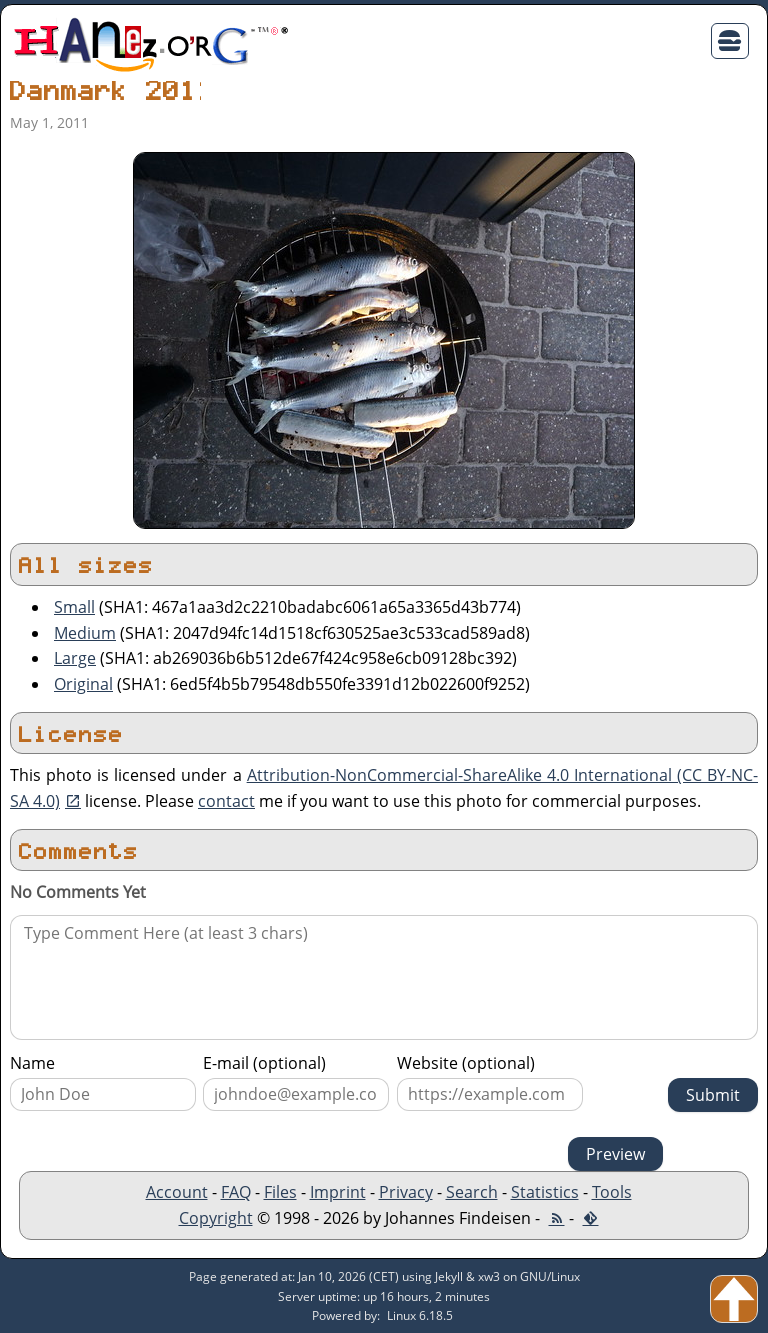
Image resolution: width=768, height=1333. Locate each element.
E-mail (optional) (264, 1063)
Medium (85, 633)
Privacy (406, 1192)
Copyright (216, 1218)
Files (280, 1192)
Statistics (545, 1192)
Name (32, 1063)
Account (177, 1192)
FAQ (236, 1192)
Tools (612, 1192)
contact (226, 801)
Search (472, 1192)
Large (75, 658)
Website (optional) (466, 1063)
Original (83, 684)
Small (74, 607)
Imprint (338, 1192)
